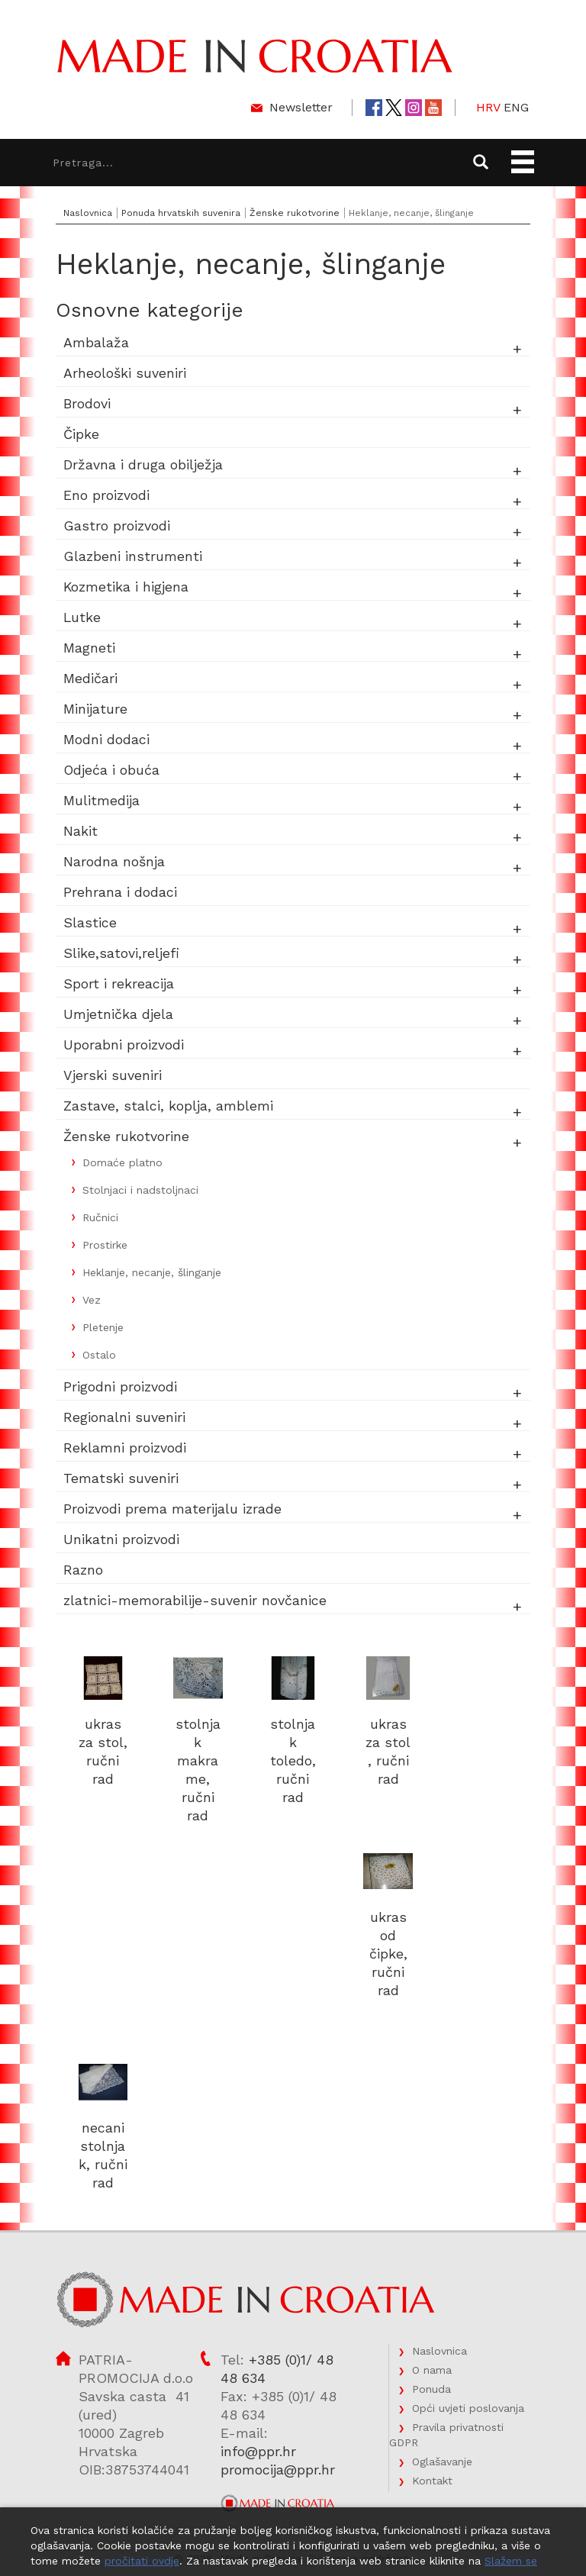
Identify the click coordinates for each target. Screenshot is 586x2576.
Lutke (82, 617)
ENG (516, 107)
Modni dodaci (106, 739)
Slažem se (511, 2561)
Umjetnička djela (118, 1014)
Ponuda (431, 2389)
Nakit (80, 831)
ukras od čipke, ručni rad (388, 1953)
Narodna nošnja (114, 861)
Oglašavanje (442, 2461)
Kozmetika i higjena (126, 587)
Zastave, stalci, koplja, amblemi (168, 1106)
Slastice (90, 922)
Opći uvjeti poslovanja (468, 2408)
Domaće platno (122, 1162)
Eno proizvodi (106, 495)
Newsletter (301, 107)
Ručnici (100, 1217)
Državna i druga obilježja (143, 464)
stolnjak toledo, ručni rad (293, 1760)
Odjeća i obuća (111, 770)
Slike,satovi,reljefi (121, 953)
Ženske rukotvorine (295, 213)
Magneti (89, 648)
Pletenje (103, 1327)
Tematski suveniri (121, 1478)
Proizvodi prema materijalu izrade (172, 1509)
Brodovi (87, 403)
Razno (83, 1570)
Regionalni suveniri (124, 1417)
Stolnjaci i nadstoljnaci (140, 1190)
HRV (488, 107)
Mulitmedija (101, 800)
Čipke (81, 434)
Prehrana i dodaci (120, 892)
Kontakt (432, 2480)
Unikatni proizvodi (121, 1539)
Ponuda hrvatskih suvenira (180, 213)
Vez (91, 1300)
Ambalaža (96, 342)
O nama (432, 2370)
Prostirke (104, 1245)
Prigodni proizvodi (120, 1386)
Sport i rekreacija (118, 983)
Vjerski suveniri (112, 1075)
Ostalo (99, 1355)
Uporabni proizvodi (123, 1045)
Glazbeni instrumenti (132, 556)
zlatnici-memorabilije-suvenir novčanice (195, 1600)
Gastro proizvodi (116, 525)
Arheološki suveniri (124, 373)
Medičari (90, 678)
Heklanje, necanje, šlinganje (151, 1272)
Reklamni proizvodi (124, 1448)
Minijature (95, 709)
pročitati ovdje (142, 2561)
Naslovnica (87, 213)
